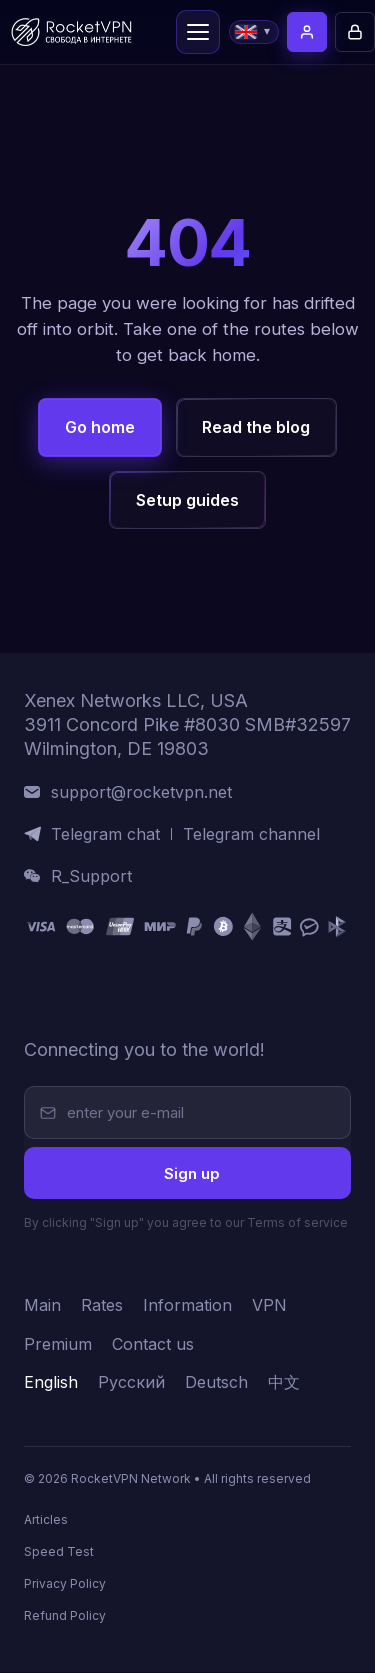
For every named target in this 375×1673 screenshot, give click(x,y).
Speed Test (59, 1552)
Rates (102, 1306)
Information (187, 1306)
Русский (131, 1383)
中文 (284, 1383)
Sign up (192, 1173)
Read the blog (256, 427)
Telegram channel (251, 834)
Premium (58, 1345)
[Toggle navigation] (198, 32)
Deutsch (216, 1383)
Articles (46, 1520)
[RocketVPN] (89, 1000)
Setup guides (187, 500)
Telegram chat (105, 834)
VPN (269, 1306)
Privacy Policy (65, 1584)
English (51, 1383)
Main (42, 1306)
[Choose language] (254, 32)
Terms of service (297, 1223)
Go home (100, 427)
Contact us (153, 1345)
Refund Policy (65, 1616)
